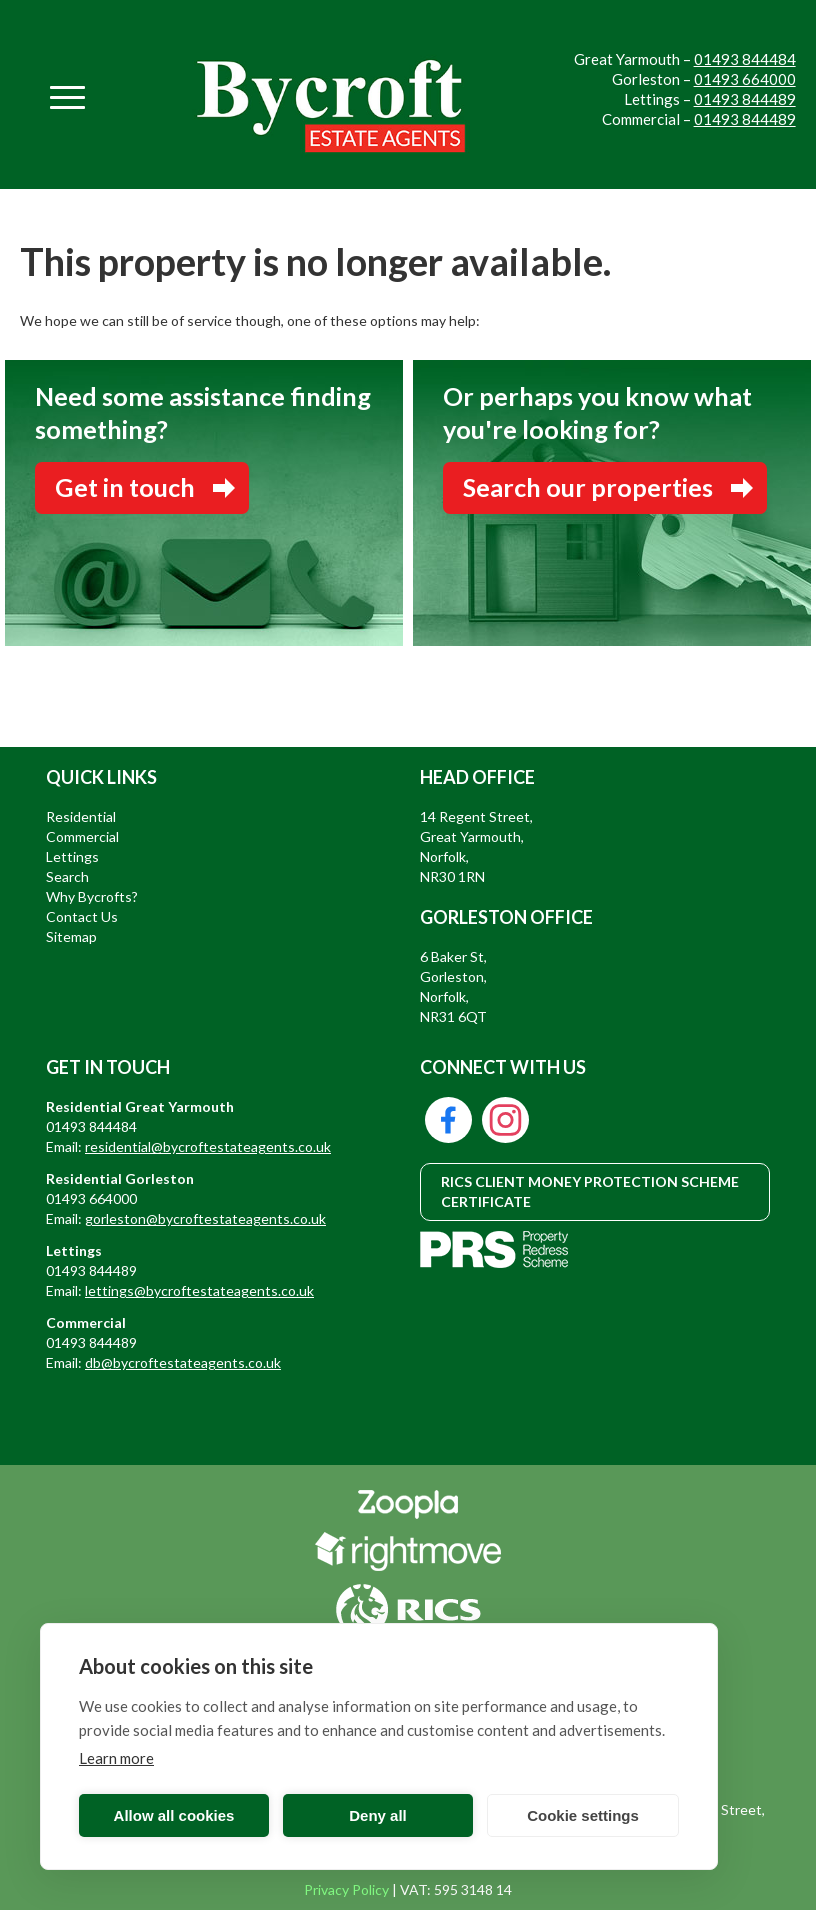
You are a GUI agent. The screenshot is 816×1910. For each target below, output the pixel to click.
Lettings (72, 856)
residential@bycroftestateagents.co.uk (208, 1146)
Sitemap (71, 936)
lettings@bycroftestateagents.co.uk (199, 1290)
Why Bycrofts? (92, 896)
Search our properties (588, 487)
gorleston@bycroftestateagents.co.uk (205, 1218)
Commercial (82, 836)
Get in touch (125, 487)
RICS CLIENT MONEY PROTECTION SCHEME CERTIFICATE (590, 1191)
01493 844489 (745, 99)
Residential (81, 816)
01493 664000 (745, 79)
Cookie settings (583, 1815)
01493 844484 (745, 59)
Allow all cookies (174, 1815)
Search (67, 876)
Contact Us (82, 916)
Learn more (116, 1758)
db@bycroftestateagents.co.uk (183, 1362)
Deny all (378, 1815)
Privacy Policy (346, 1889)
